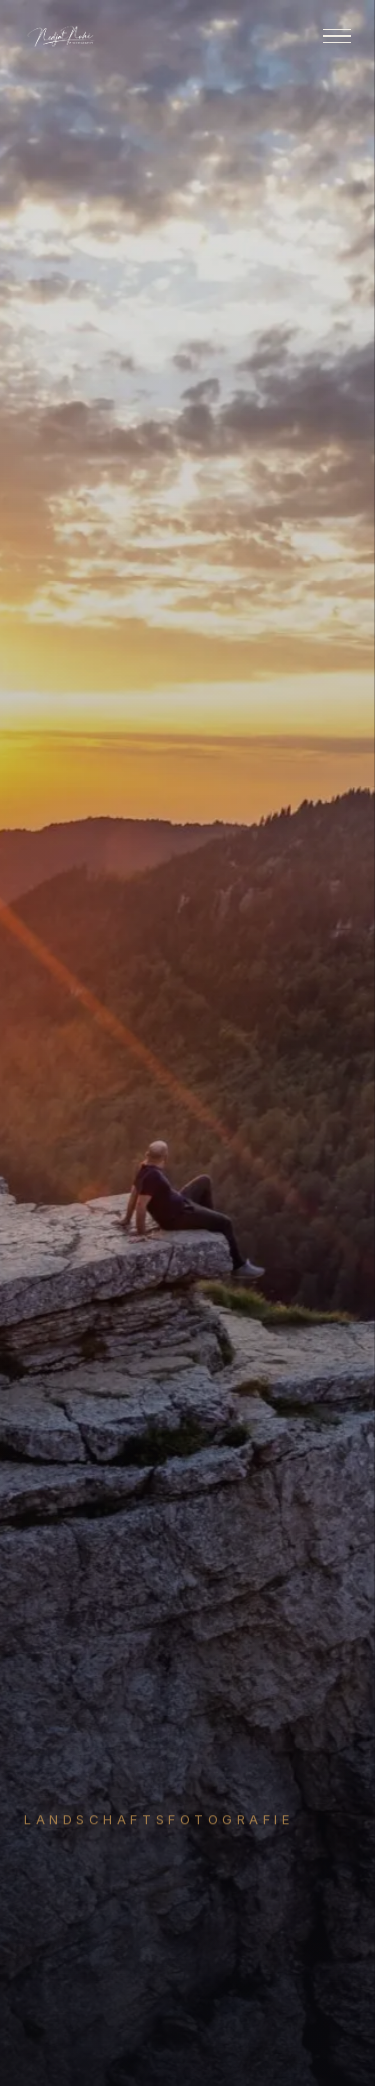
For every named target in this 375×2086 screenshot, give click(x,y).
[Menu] (337, 36)
